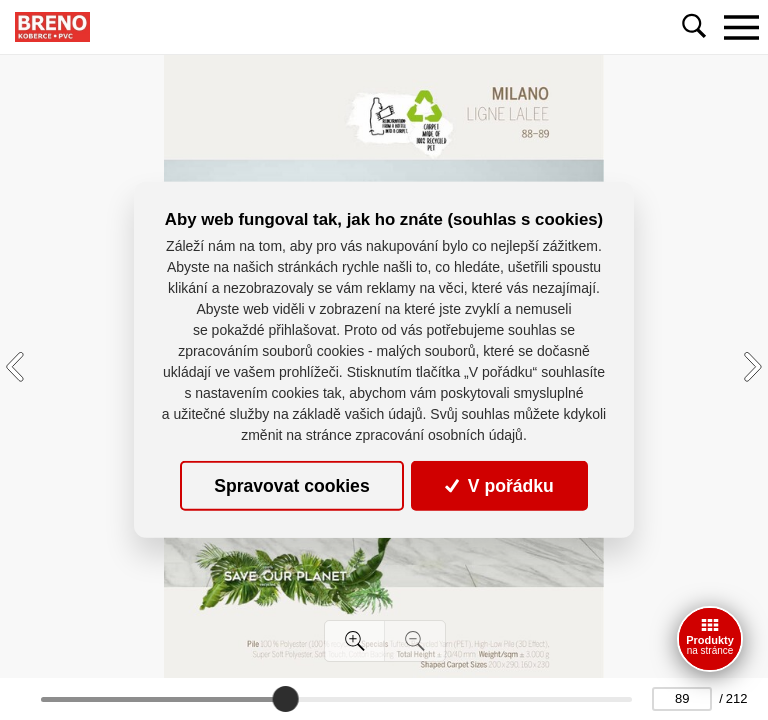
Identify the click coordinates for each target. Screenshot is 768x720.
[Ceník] (710, 639)
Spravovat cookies (291, 486)
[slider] (285, 699)
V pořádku (499, 486)
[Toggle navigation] (741, 27)
